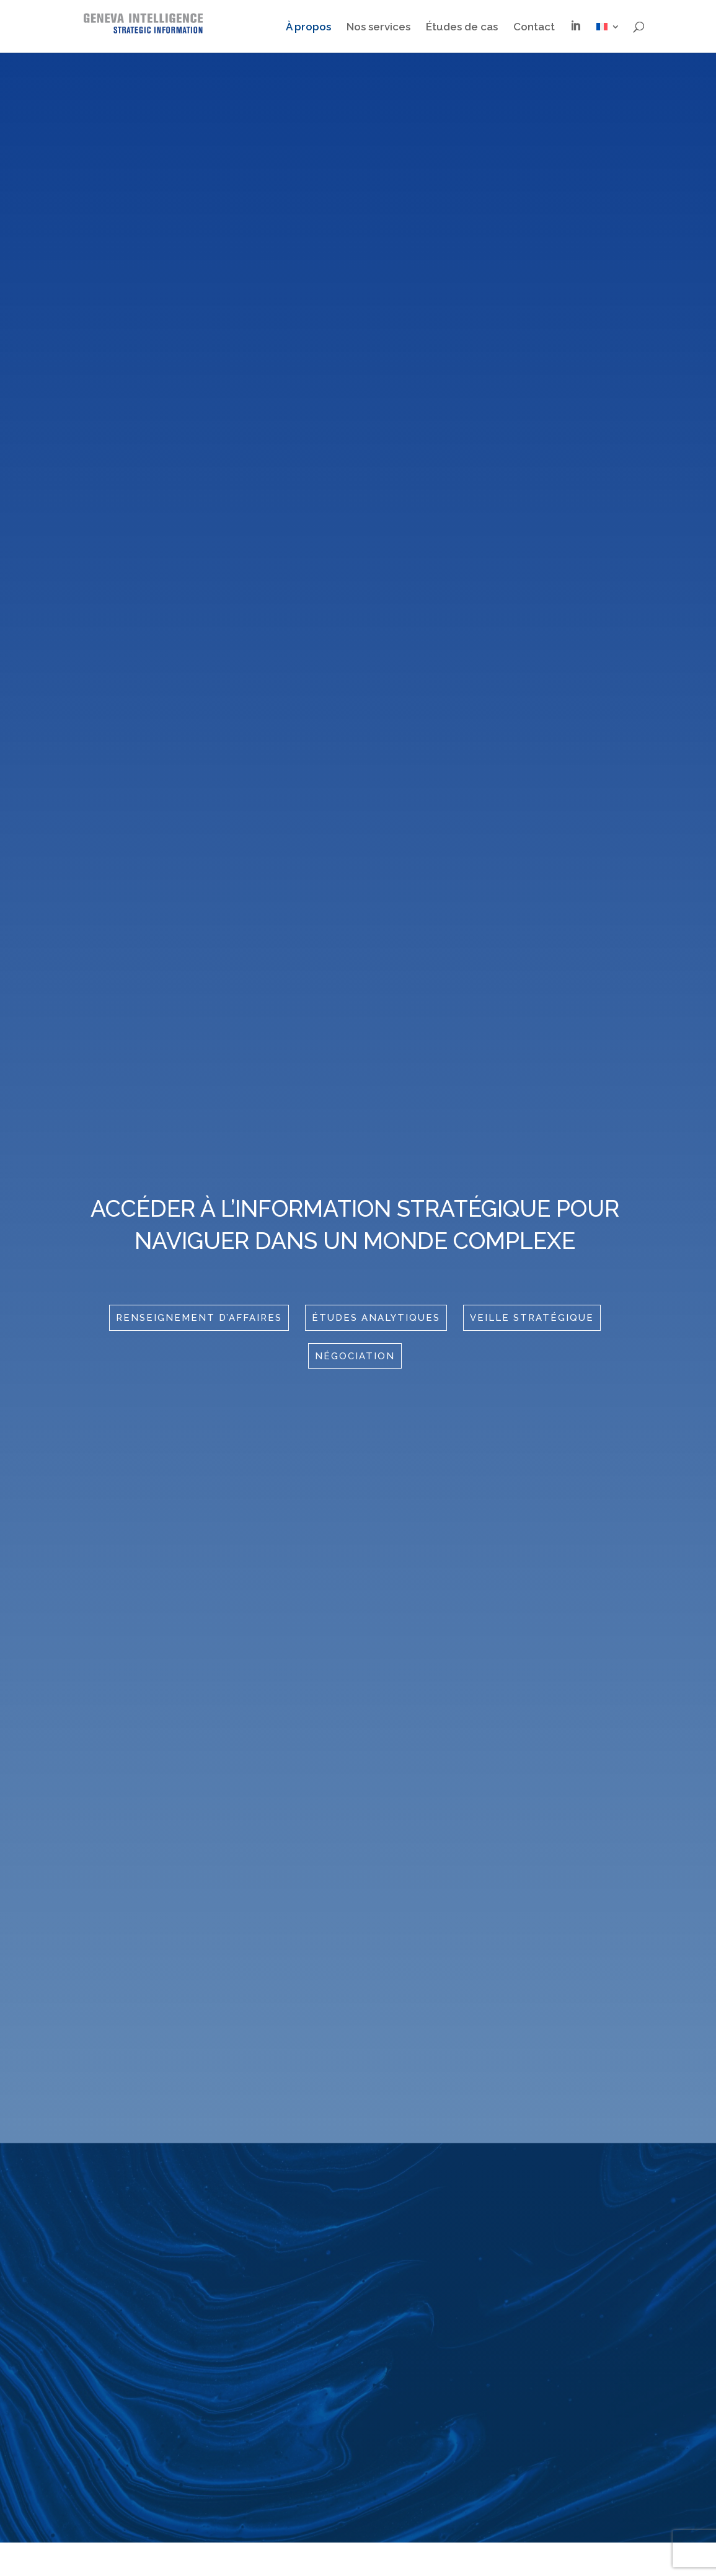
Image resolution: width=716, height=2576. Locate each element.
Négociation (355, 1356)
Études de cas (462, 27)
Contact (534, 27)
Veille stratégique (532, 1317)
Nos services (378, 27)
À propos (308, 27)
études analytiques (376, 1317)
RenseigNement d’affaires (199, 1317)
